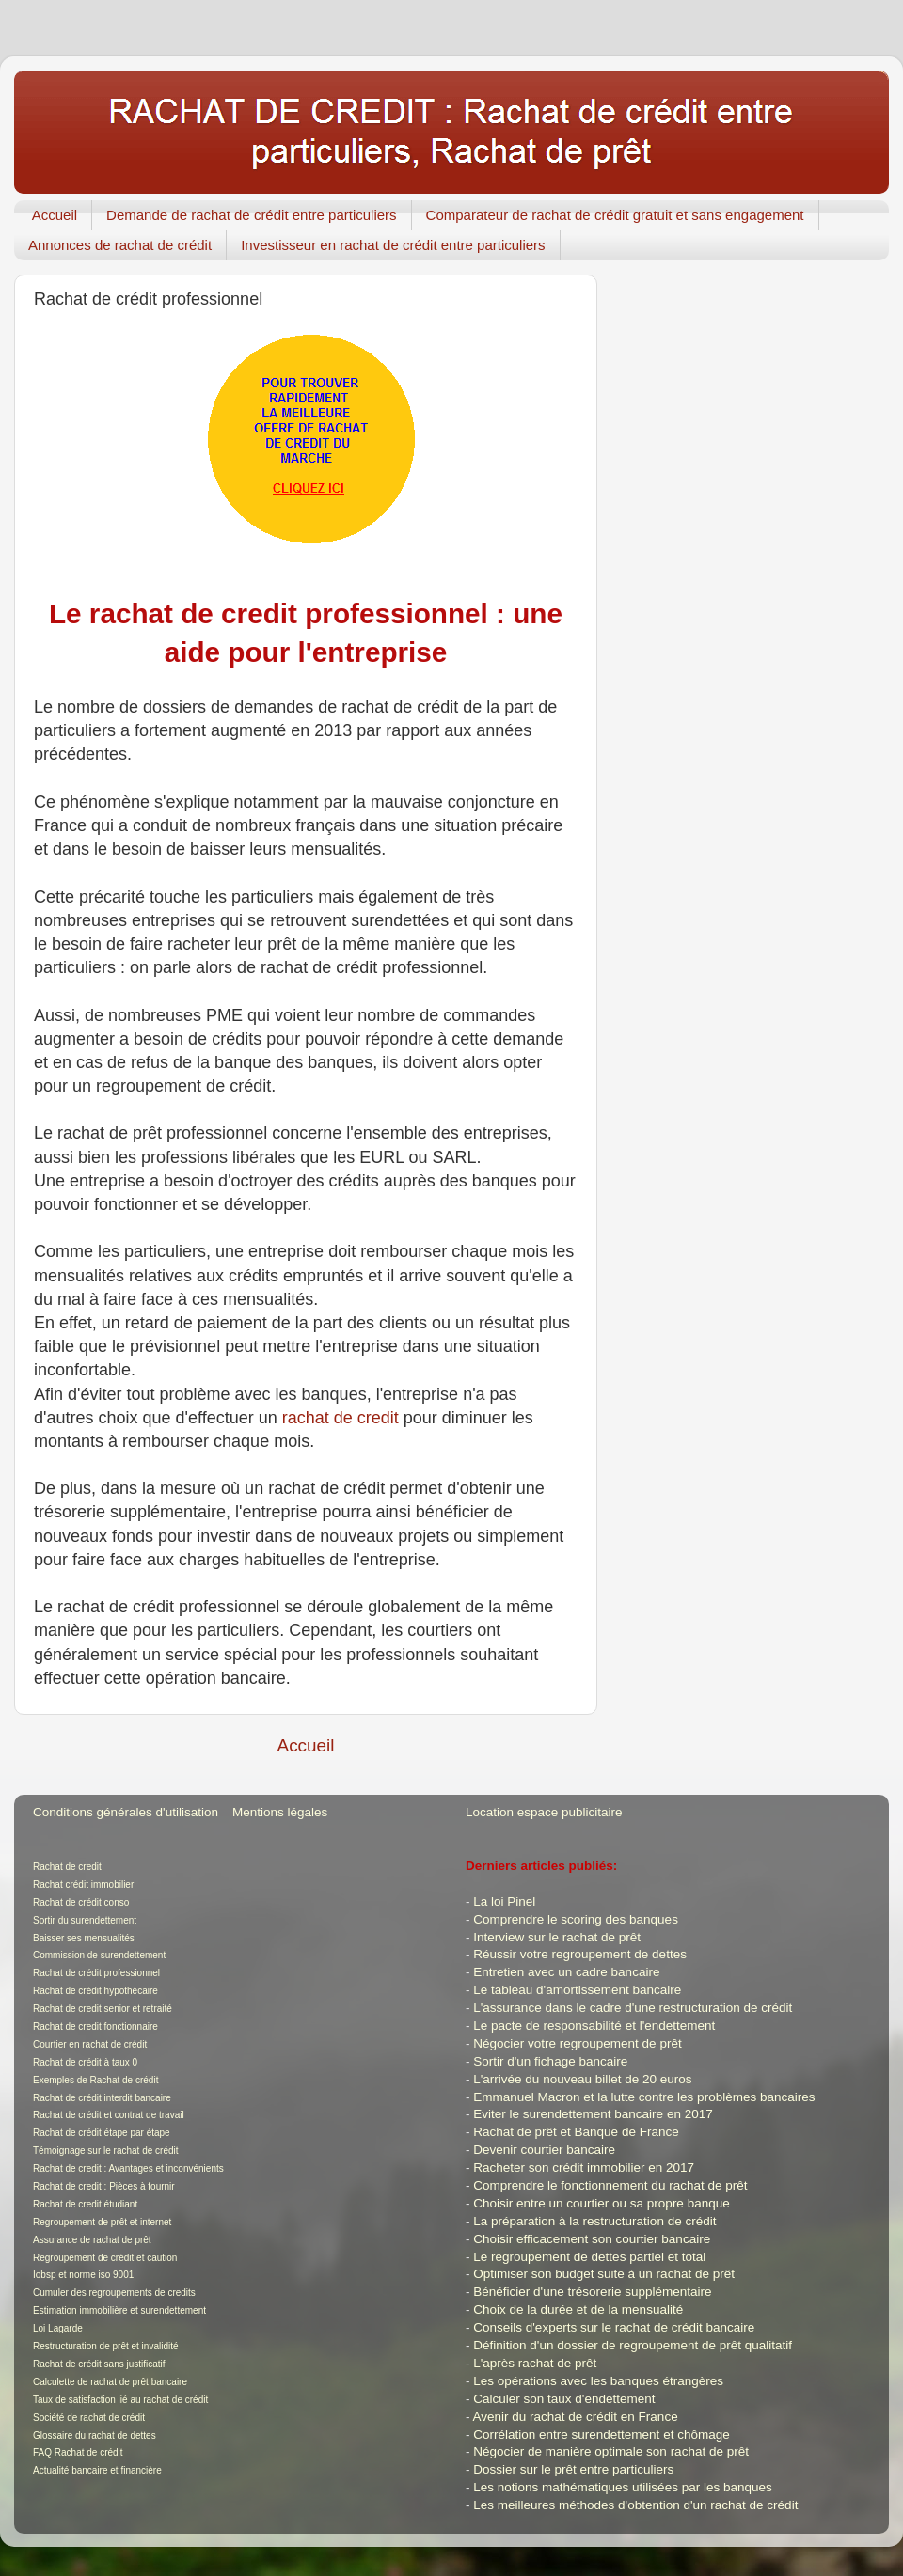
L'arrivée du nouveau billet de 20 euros (582, 2079)
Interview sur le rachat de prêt (557, 1937)
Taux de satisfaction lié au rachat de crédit (120, 2400)
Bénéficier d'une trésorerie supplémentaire (592, 2292)
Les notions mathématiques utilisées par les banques (622, 2487)
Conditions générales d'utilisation (125, 1812)
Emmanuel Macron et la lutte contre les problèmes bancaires (644, 2097)
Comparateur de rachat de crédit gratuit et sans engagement (615, 215)
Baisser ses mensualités (84, 1938)
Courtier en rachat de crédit (90, 2044)
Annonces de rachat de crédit (120, 245)
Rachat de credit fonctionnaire (95, 2026)
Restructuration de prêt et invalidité (106, 2346)
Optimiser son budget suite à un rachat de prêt (604, 2274)
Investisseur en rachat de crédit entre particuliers (393, 245)
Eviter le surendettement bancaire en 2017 (592, 2114)
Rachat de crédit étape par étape (101, 2133)
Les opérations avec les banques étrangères (598, 2381)
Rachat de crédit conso (81, 1902)
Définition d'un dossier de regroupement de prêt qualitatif (632, 2345)
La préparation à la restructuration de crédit (594, 2221)
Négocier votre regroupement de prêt (577, 2043)
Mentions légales (279, 1812)
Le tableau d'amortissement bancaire (577, 1990)
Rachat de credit (67, 1866)
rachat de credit (340, 1417)
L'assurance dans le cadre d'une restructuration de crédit (632, 2008)
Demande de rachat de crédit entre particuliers (251, 215)
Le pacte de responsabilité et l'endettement (594, 2025)
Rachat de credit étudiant (85, 2204)
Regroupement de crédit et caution (105, 2258)
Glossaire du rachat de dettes (94, 2435)
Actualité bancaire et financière (97, 2470)
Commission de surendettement (99, 1955)
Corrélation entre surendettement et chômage (601, 2434)
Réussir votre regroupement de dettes (580, 1954)
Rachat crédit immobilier (83, 1884)
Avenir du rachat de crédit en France (575, 2417)
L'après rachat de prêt (534, 2363)
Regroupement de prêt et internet (102, 2222)
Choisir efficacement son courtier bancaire (591, 2239)
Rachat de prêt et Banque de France (575, 2132)
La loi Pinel (504, 1901)
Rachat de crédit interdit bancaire (102, 2098)
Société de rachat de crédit (89, 2417)
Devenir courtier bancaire (544, 2150)
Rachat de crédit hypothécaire (95, 1991)
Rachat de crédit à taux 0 (85, 2062)
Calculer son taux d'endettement (564, 2399)
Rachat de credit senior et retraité (102, 2008)
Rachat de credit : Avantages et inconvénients (128, 2168)
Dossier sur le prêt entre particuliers (573, 2469)
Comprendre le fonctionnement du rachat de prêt (610, 2185)
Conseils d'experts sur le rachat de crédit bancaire (613, 2327)
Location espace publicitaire (544, 1812)
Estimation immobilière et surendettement (119, 2310)
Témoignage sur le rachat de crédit (106, 2150)
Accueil (54, 215)
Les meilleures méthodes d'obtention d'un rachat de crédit (635, 2505)
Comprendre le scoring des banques (575, 1919)
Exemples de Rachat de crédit (95, 2080)
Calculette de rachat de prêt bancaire (110, 2382)
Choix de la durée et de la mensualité (578, 2309)
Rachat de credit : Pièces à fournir (104, 2186)
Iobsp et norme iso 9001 (83, 2275)
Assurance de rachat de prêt (92, 2240)
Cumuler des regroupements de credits (114, 2292)
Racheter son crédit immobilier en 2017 (583, 2167)
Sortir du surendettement (84, 1920)
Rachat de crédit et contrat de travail (108, 2115)
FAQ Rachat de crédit (78, 2452)
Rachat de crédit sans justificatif (99, 2364)
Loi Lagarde (58, 2328)
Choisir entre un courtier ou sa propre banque (601, 2203)
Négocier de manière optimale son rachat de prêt (611, 2451)
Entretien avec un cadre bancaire (566, 1972)
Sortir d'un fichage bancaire (550, 2061)
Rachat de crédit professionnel (96, 1973)
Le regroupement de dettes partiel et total (589, 2257)
